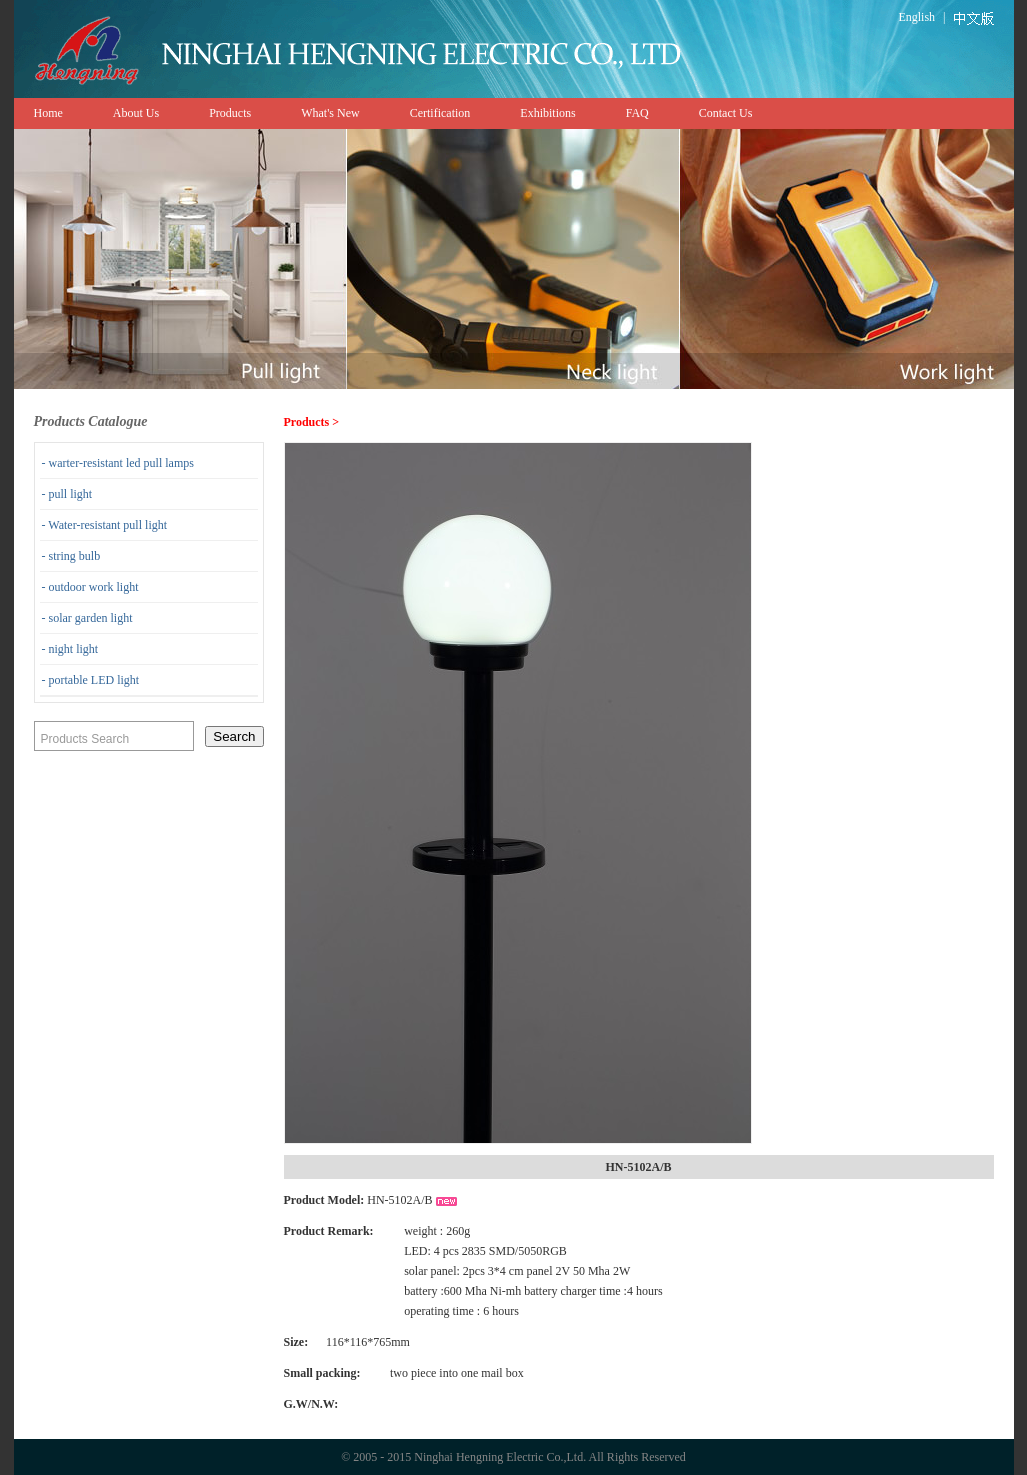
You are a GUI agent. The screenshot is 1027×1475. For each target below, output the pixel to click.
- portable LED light (91, 680)
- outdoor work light (90, 587)
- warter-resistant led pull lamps (118, 463)
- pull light (67, 494)
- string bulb (71, 556)
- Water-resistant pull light (105, 525)
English (916, 17)
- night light (70, 649)
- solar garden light (87, 618)
